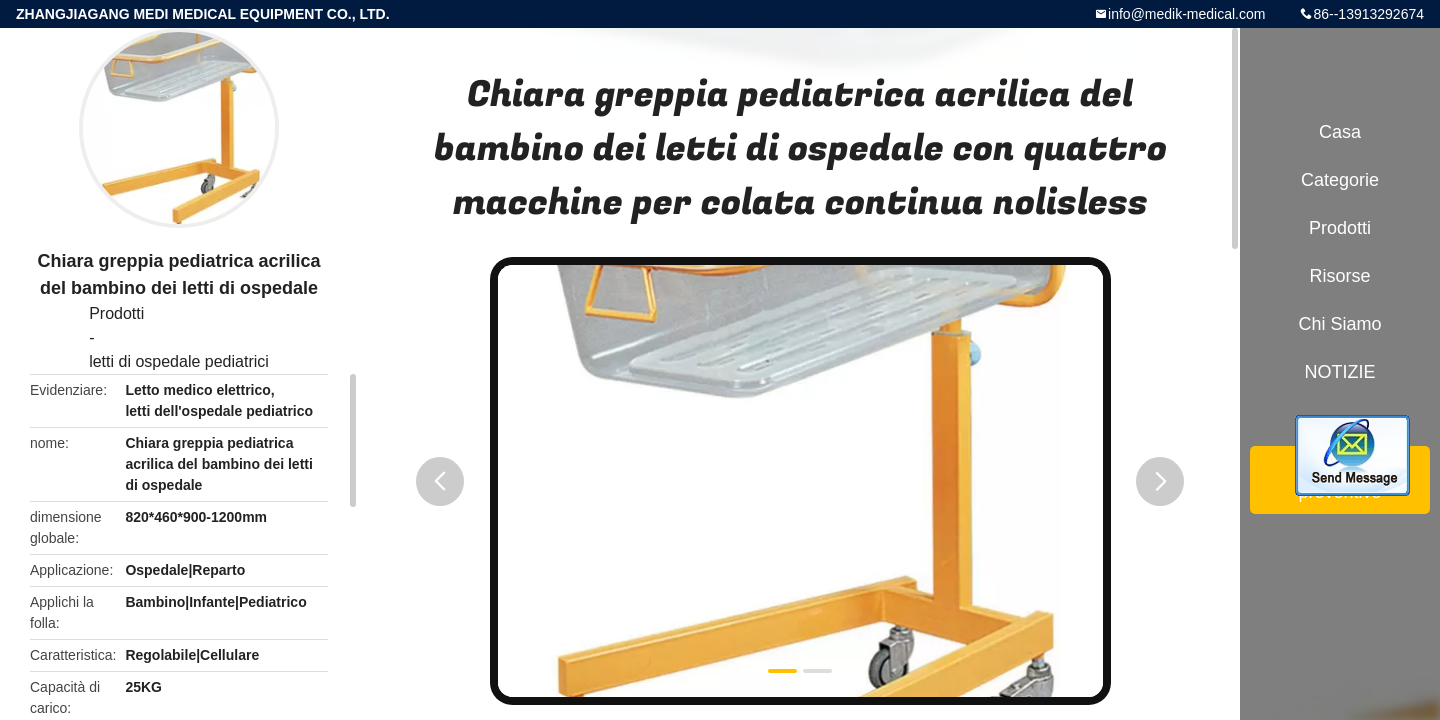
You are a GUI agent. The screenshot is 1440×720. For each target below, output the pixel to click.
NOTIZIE (1340, 372)
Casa (1340, 132)
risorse (1339, 276)
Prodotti (116, 313)
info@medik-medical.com (1186, 14)
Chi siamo (1339, 324)
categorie (1340, 180)
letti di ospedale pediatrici (179, 361)
